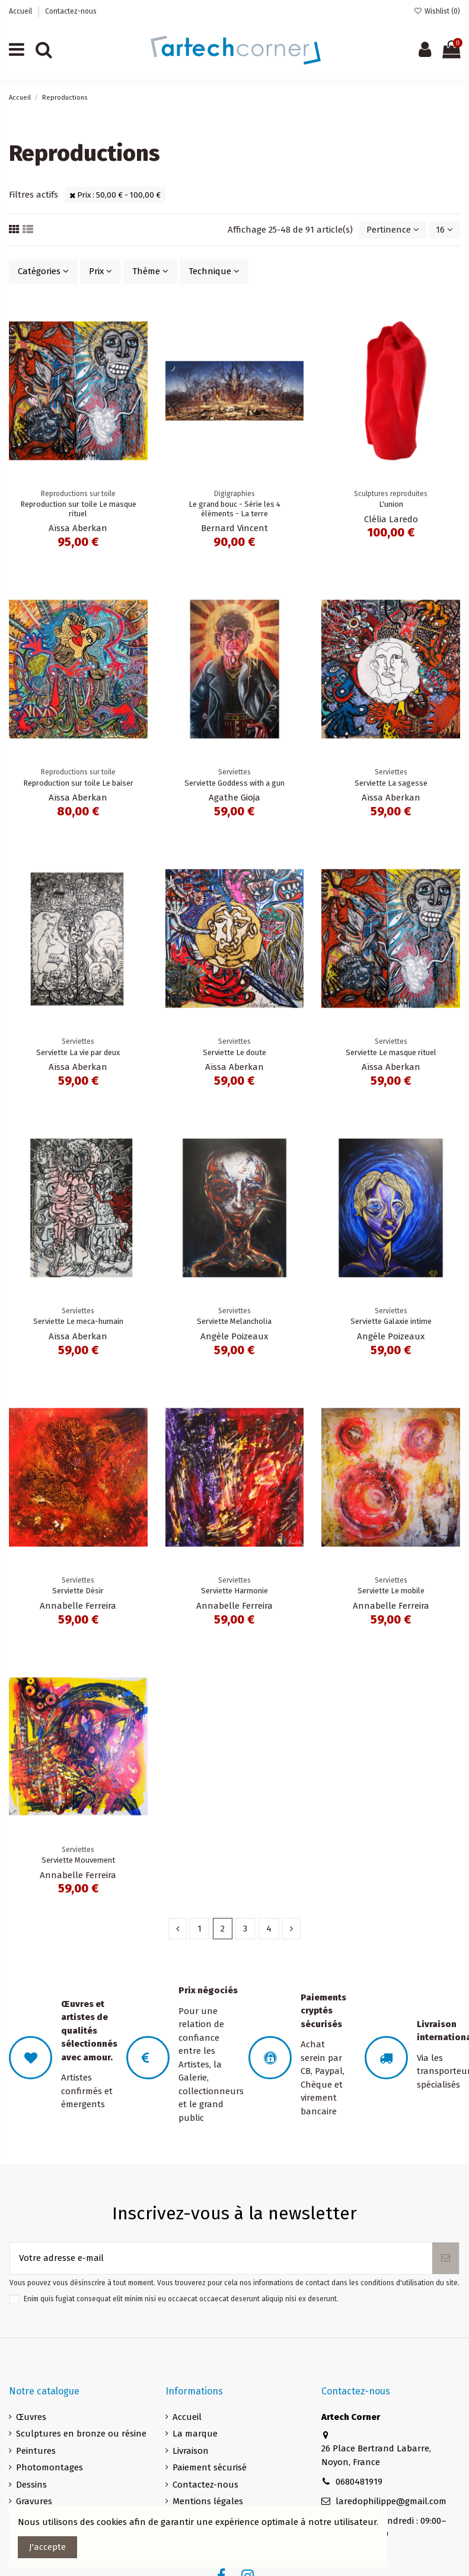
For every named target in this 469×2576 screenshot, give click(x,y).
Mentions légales (208, 2501)
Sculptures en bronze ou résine (81, 2433)
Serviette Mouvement (78, 1860)
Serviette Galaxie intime (391, 1321)
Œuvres (31, 2417)
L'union (391, 504)
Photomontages (49, 2467)
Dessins (31, 2484)
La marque (195, 2433)
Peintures (36, 2450)
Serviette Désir (78, 1590)
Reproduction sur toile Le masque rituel (78, 509)
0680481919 (359, 2481)
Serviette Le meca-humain (78, 1321)
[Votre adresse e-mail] (221, 2258)
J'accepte (47, 2547)
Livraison (191, 2450)
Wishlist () (437, 11)
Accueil (21, 11)
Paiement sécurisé (210, 2467)
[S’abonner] (445, 2258)
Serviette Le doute (234, 1052)
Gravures (34, 2501)
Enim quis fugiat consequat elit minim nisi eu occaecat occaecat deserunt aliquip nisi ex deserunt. (181, 2299)
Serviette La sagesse (391, 783)
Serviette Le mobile (391, 1590)
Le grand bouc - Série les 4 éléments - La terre (234, 509)
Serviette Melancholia (234, 1321)
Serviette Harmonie (234, 1590)
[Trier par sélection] (392, 230)
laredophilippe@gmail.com (391, 2501)
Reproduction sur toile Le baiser (78, 783)
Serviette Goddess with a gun (234, 783)
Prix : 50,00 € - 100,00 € (115, 194)
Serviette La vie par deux (78, 1052)
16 (444, 229)
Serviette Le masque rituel (391, 1052)
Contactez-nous (71, 11)
